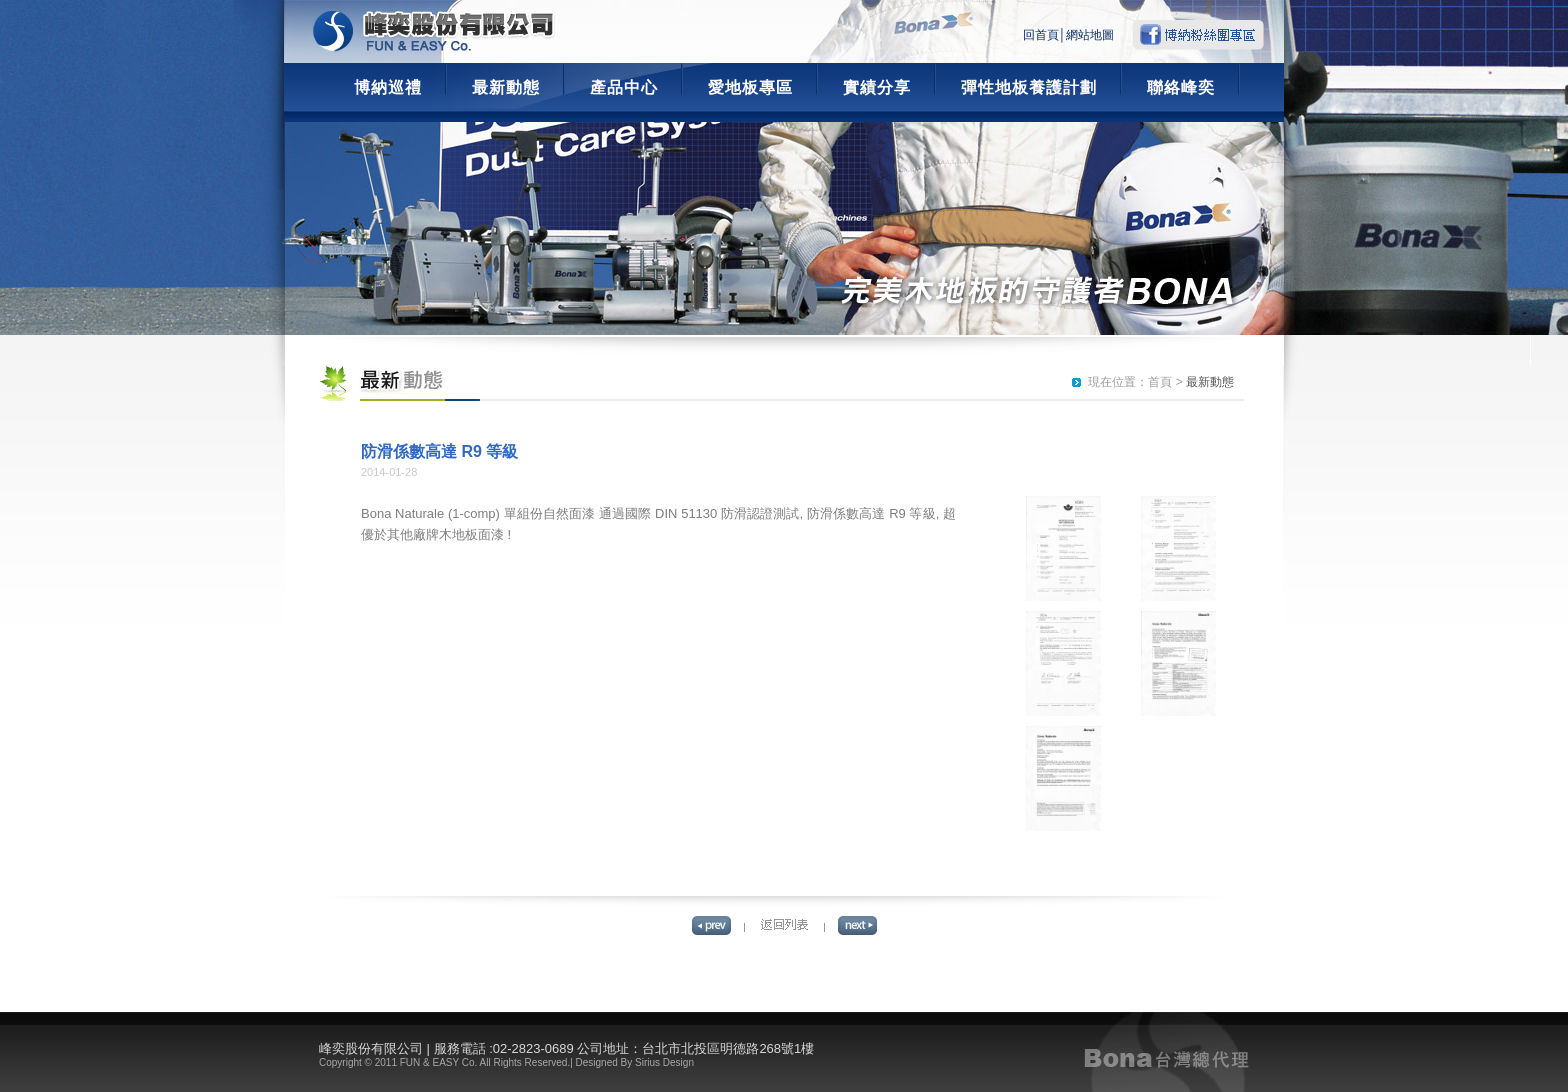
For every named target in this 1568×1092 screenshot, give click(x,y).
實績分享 (877, 87)
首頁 (1160, 382)
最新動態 (506, 87)
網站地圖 (1090, 35)
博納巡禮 (388, 87)
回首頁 (1041, 35)
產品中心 (624, 87)
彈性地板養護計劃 (1029, 87)
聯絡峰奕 (1181, 87)
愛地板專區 (750, 87)
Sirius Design (664, 1062)
